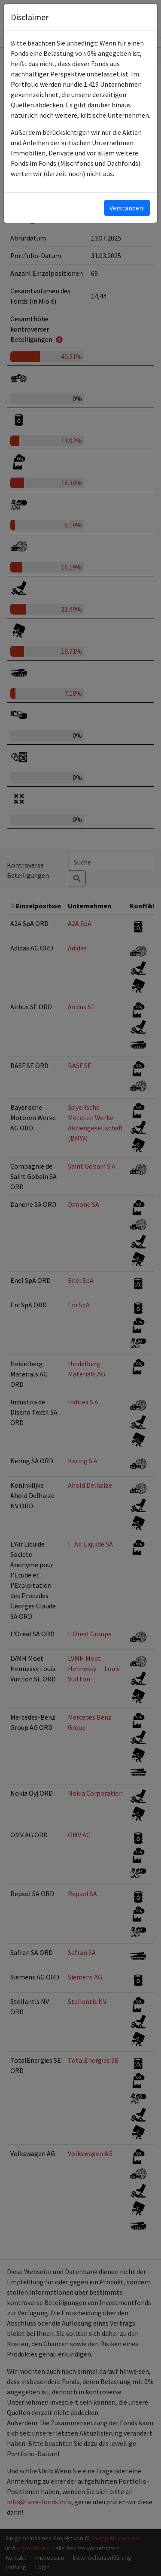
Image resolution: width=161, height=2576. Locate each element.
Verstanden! (127, 208)
